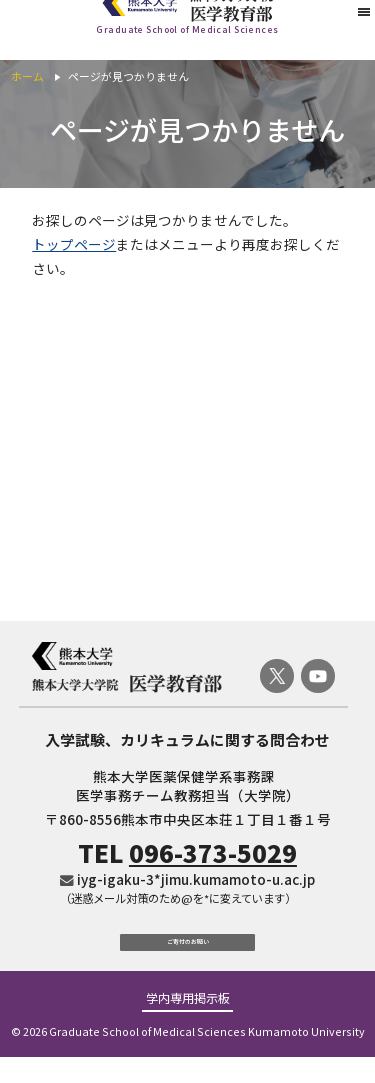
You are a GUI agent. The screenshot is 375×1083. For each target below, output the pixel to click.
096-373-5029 (213, 852)
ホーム (27, 76)
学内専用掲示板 (188, 1025)
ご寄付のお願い (187, 953)
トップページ (74, 244)
